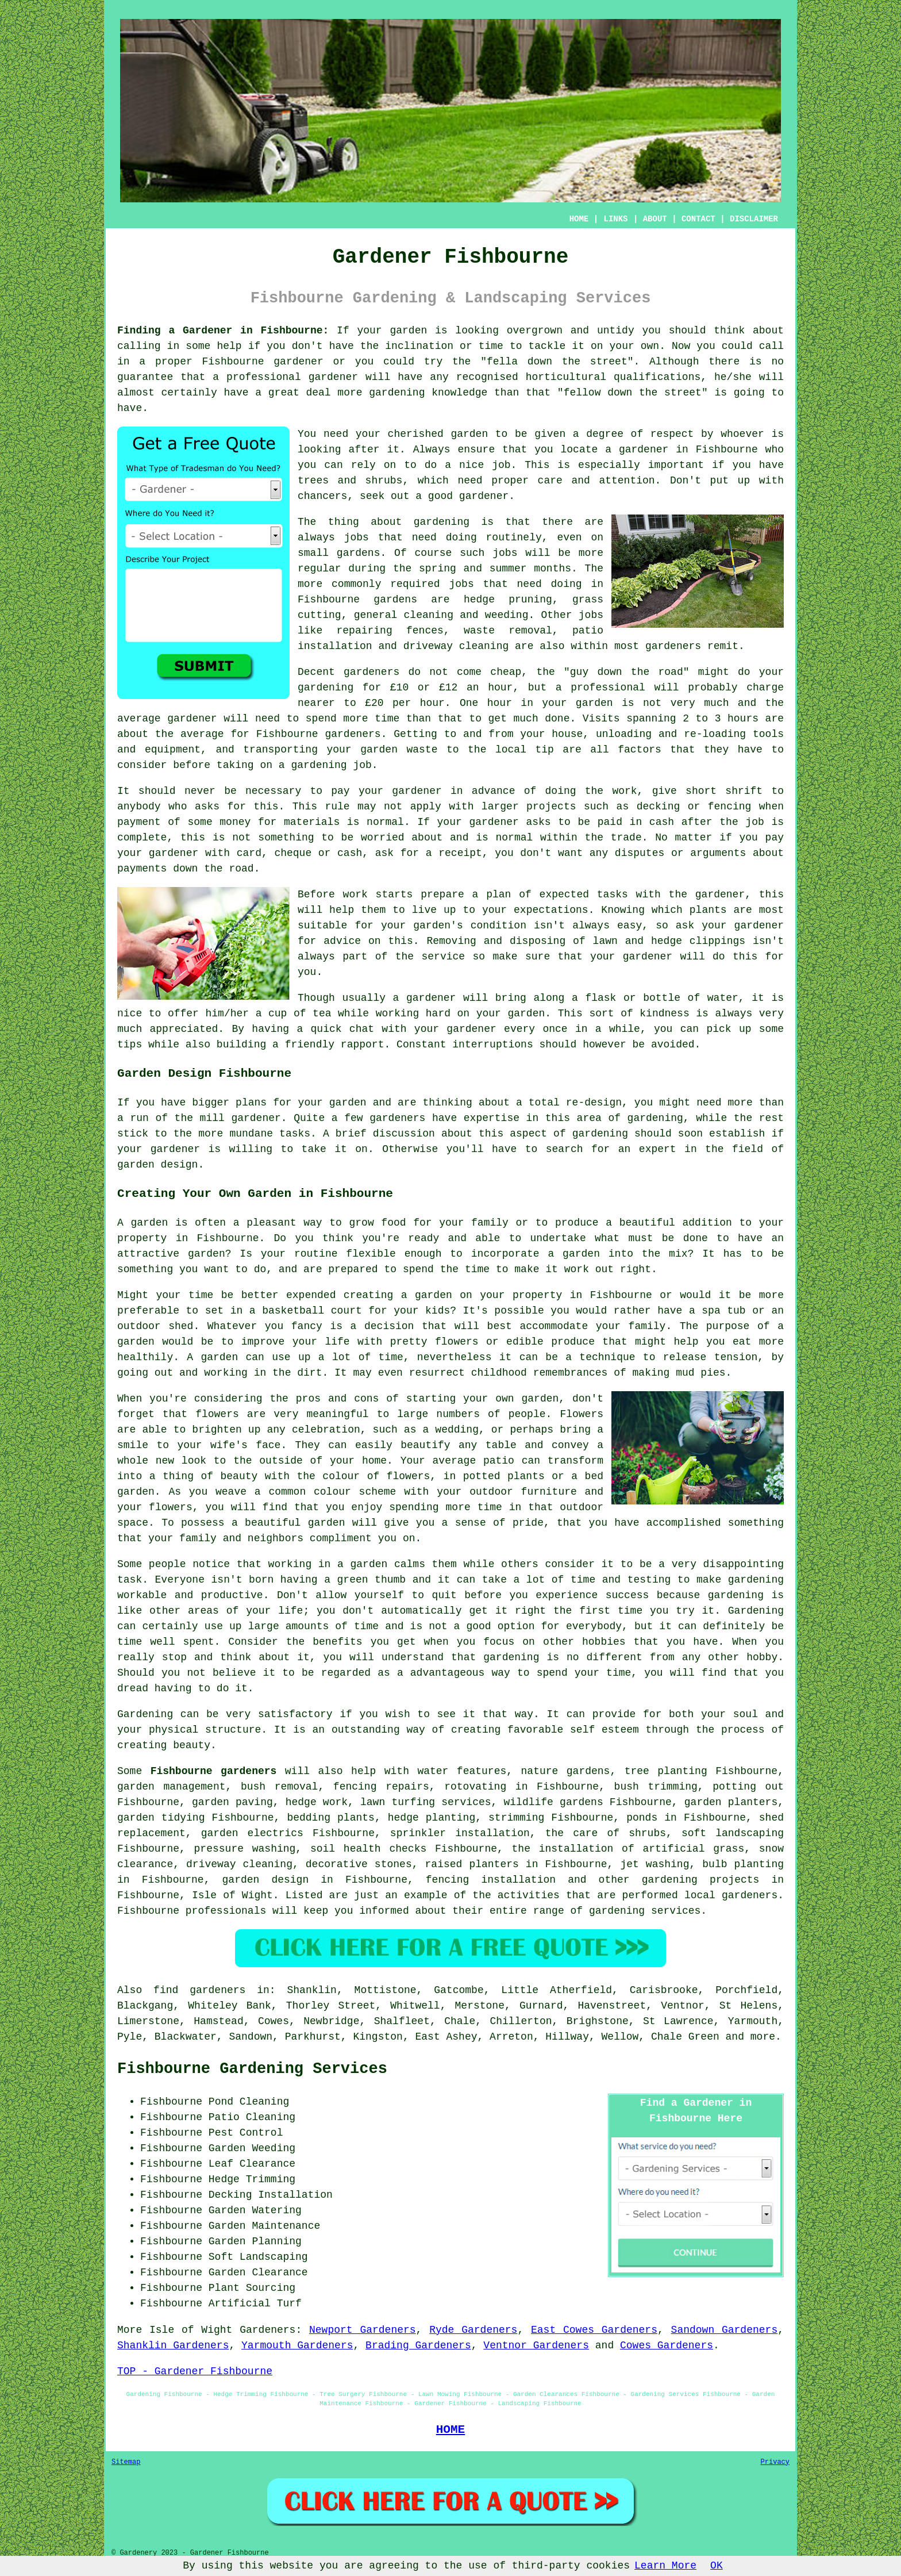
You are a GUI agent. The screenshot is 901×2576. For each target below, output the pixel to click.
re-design (594, 1102)
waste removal (508, 630)
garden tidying (161, 1817)
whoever (742, 434)
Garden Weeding (252, 2148)
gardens (395, 599)
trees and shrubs (350, 480)
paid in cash (636, 822)
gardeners (673, 646)
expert (657, 1149)
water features (461, 1771)
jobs (356, 537)
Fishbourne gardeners (214, 1771)
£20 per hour (405, 703)
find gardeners (199, 1990)
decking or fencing (694, 806)
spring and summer (473, 568)
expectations (551, 910)
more (762, 2037)
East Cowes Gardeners (594, 2330)
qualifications (657, 377)
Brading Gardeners (418, 2345)
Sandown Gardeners (724, 2330)
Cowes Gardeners (666, 2345)
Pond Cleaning (249, 2101)
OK (716, 2565)
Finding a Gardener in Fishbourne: (223, 330)
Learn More (665, 2565)
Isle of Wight (232, 1895)
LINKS (615, 219)
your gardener (455, 1029)
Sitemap (125, 2462)
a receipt (454, 853)
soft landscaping (732, 1833)
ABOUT (655, 219)
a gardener (636, 449)
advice (342, 941)
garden (408, 330)
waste (421, 749)
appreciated (184, 1029)
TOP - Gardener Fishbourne (194, 2371)
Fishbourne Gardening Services (252, 2069)
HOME (579, 219)
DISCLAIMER (754, 219)
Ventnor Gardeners (536, 2345)
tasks (294, 1133)
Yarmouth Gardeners (297, 2345)
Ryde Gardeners (473, 2330)
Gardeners (267, 2330)
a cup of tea (294, 1013)
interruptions (492, 1044)
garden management (171, 1786)
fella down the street (557, 361)
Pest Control (246, 2133)
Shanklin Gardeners (173, 2345)
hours (742, 718)
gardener (484, 496)
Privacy (775, 2462)
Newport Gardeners (362, 2330)
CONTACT (698, 219)
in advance (482, 791)
